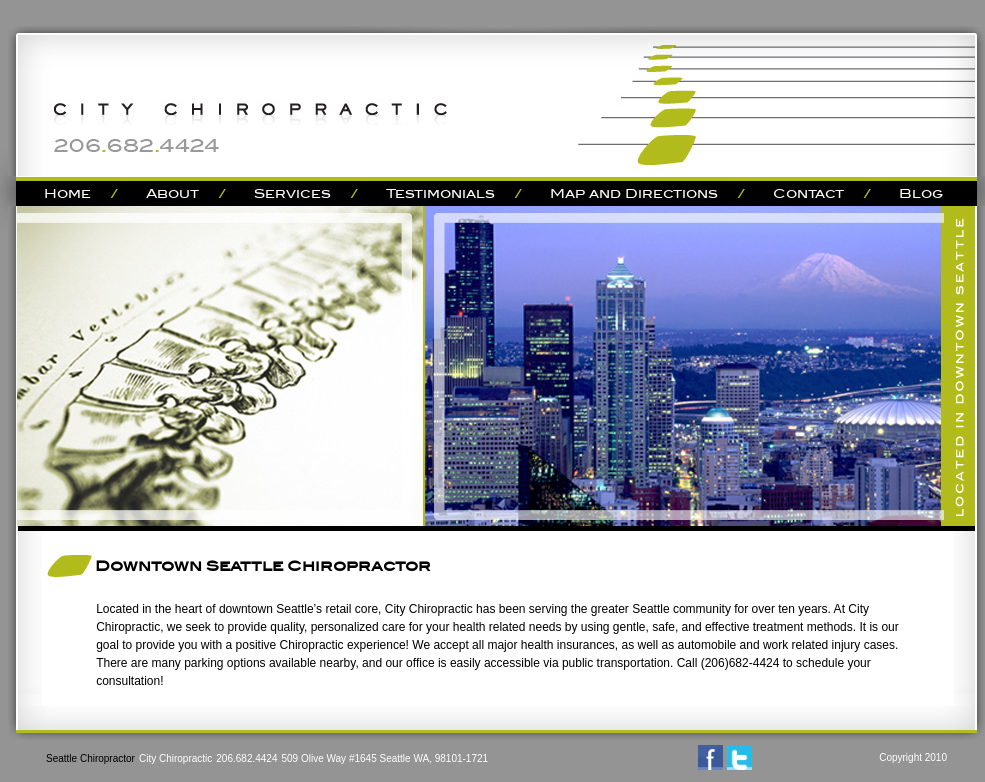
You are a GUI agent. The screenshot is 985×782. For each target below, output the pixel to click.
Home (67, 193)
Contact (808, 193)
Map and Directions (634, 193)
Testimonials (440, 193)
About (172, 193)
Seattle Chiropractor (90, 758)
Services (292, 193)
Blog (921, 193)
